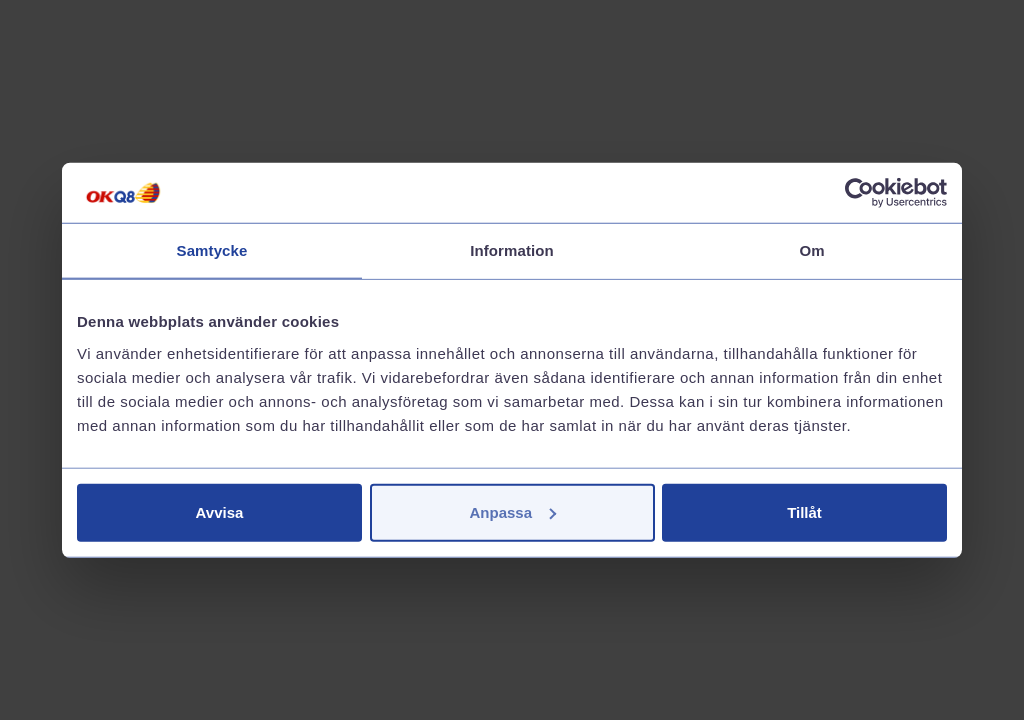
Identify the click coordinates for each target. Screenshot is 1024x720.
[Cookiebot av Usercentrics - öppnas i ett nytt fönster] (859, 193)
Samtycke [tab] (212, 250)
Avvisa (220, 511)
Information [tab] (512, 250)
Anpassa (512, 511)
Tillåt (804, 511)
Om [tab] (811, 250)
